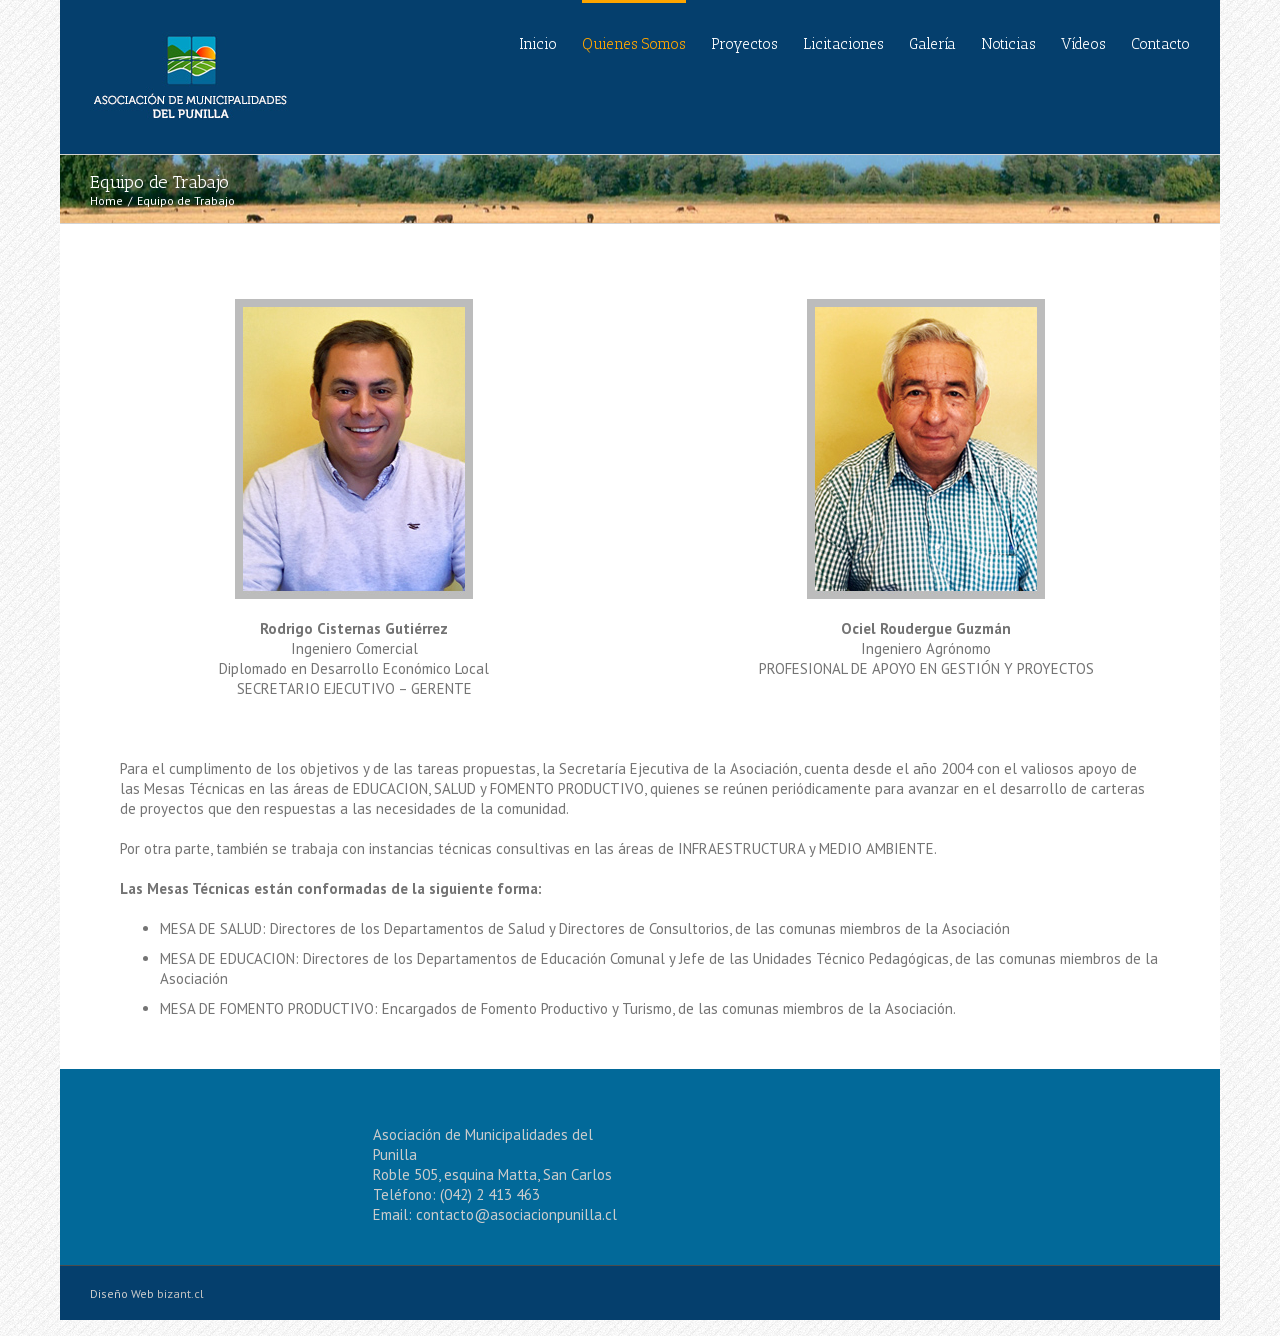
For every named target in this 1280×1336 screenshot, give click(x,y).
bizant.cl (180, 1293)
